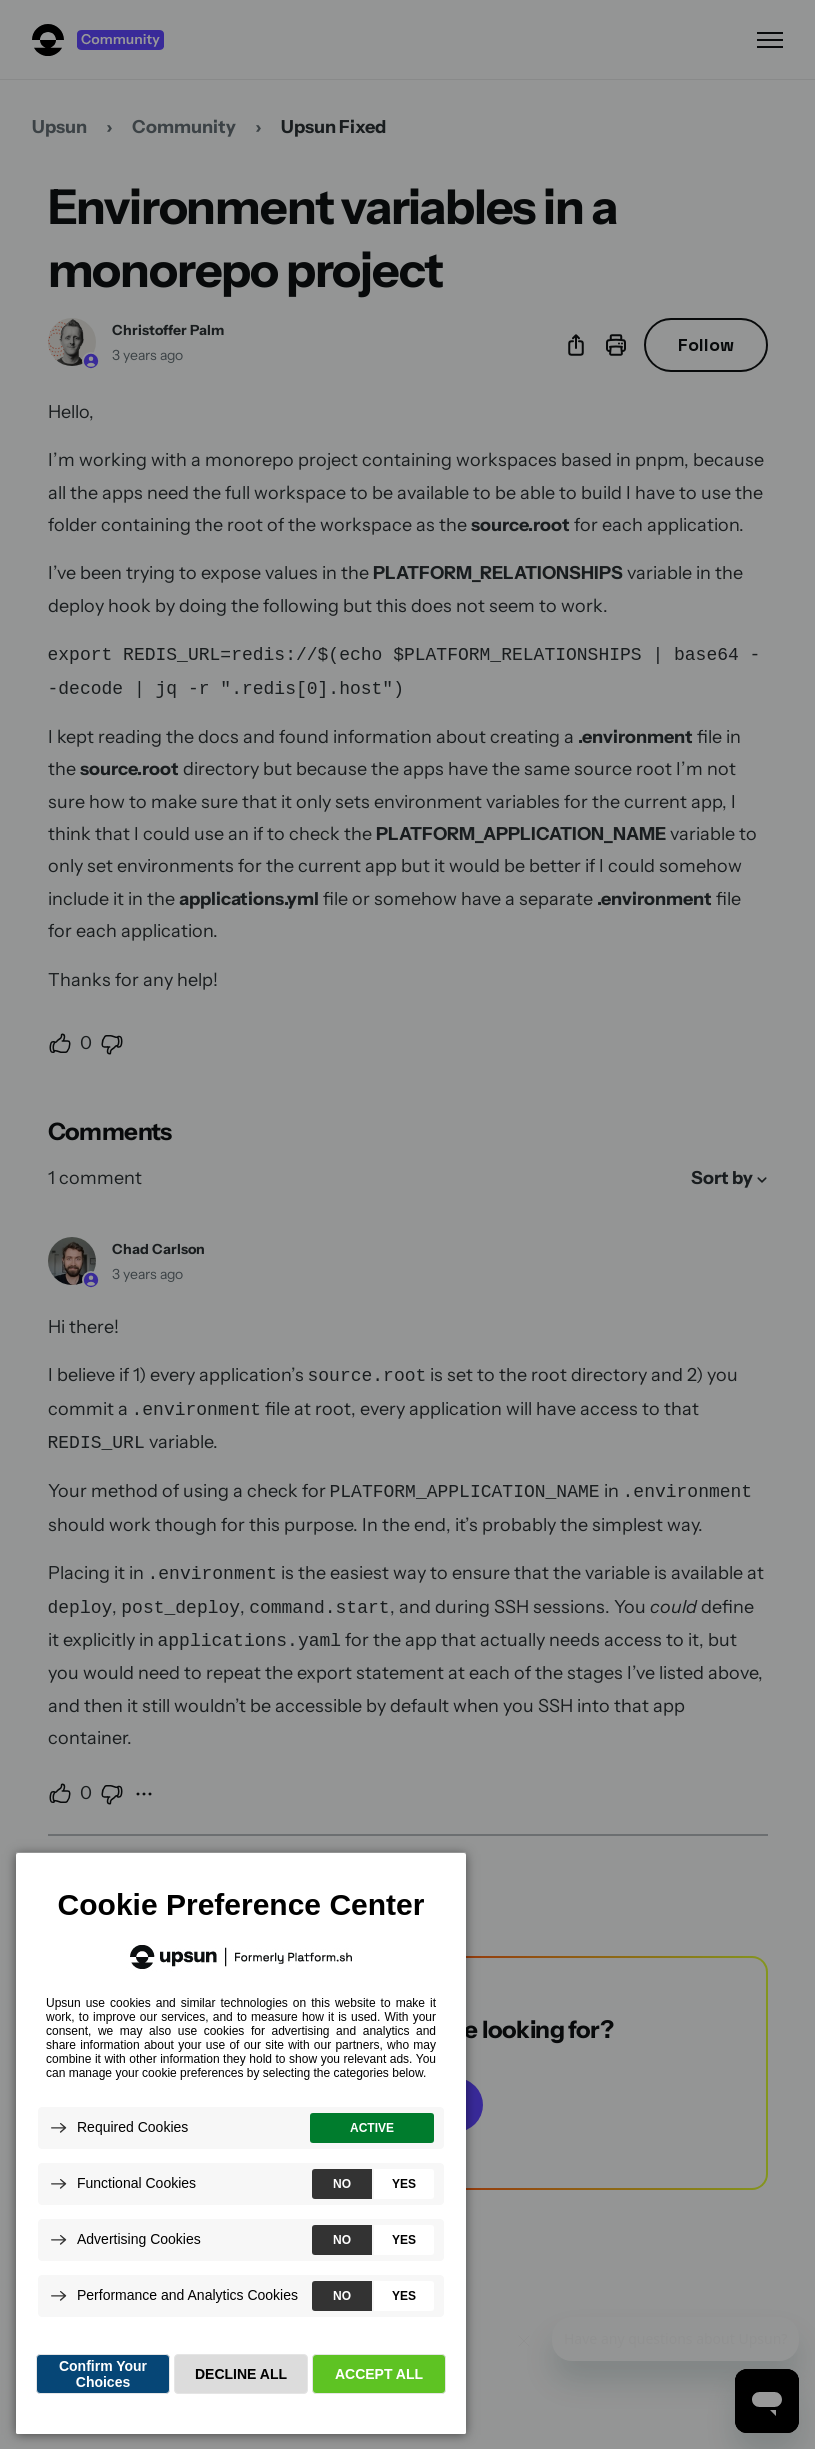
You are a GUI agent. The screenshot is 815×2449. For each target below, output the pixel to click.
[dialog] (241, 2142)
